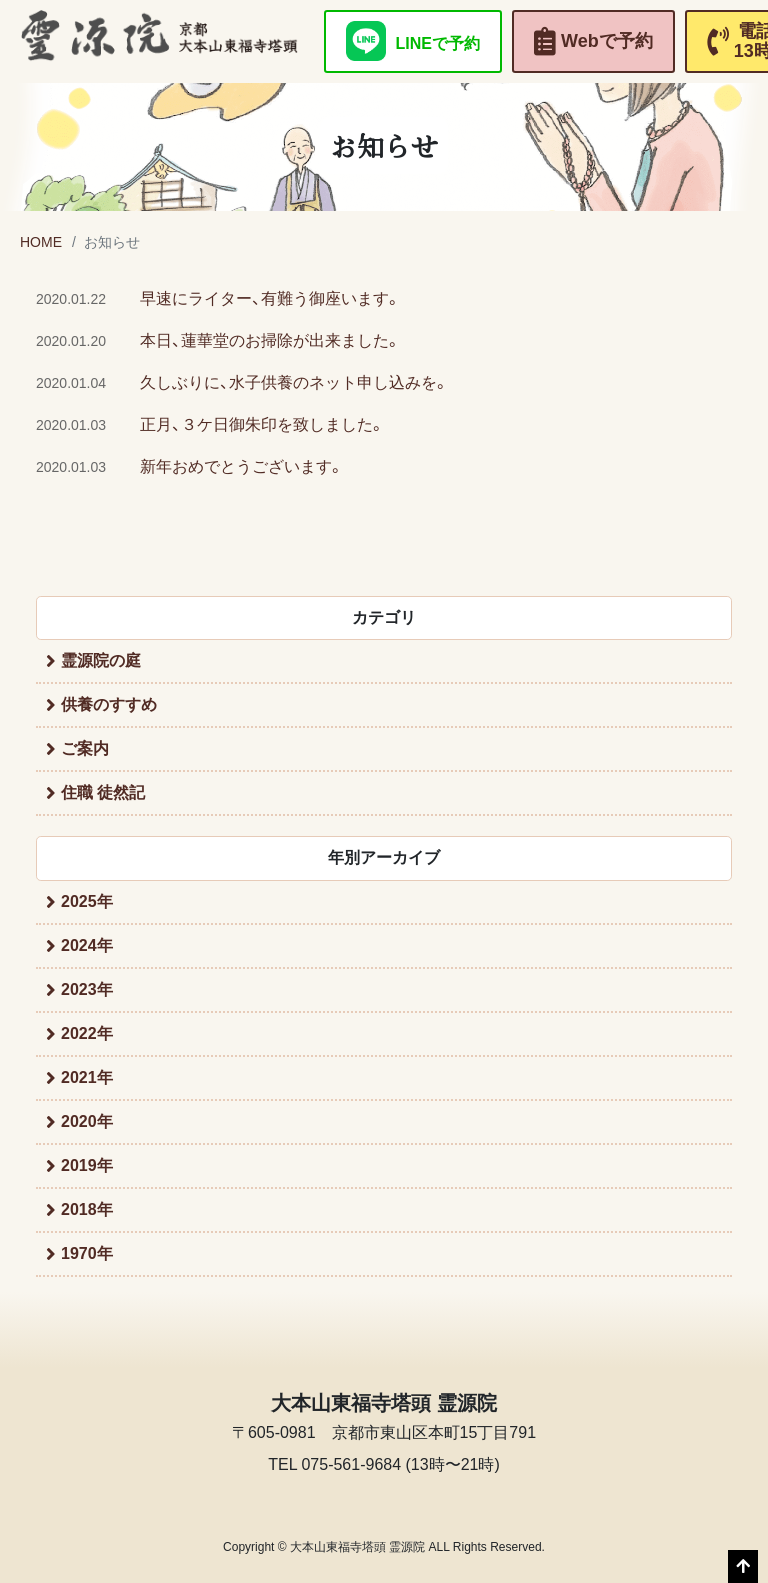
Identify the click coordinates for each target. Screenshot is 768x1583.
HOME (41, 242)
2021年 (87, 1077)
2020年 (87, 1121)
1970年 (87, 1253)
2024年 (87, 945)
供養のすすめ (109, 704)
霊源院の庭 (101, 660)
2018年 (87, 1209)
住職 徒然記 (103, 792)
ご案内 (85, 748)
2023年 (87, 989)
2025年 (87, 901)
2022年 (87, 1033)
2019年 (87, 1165)
